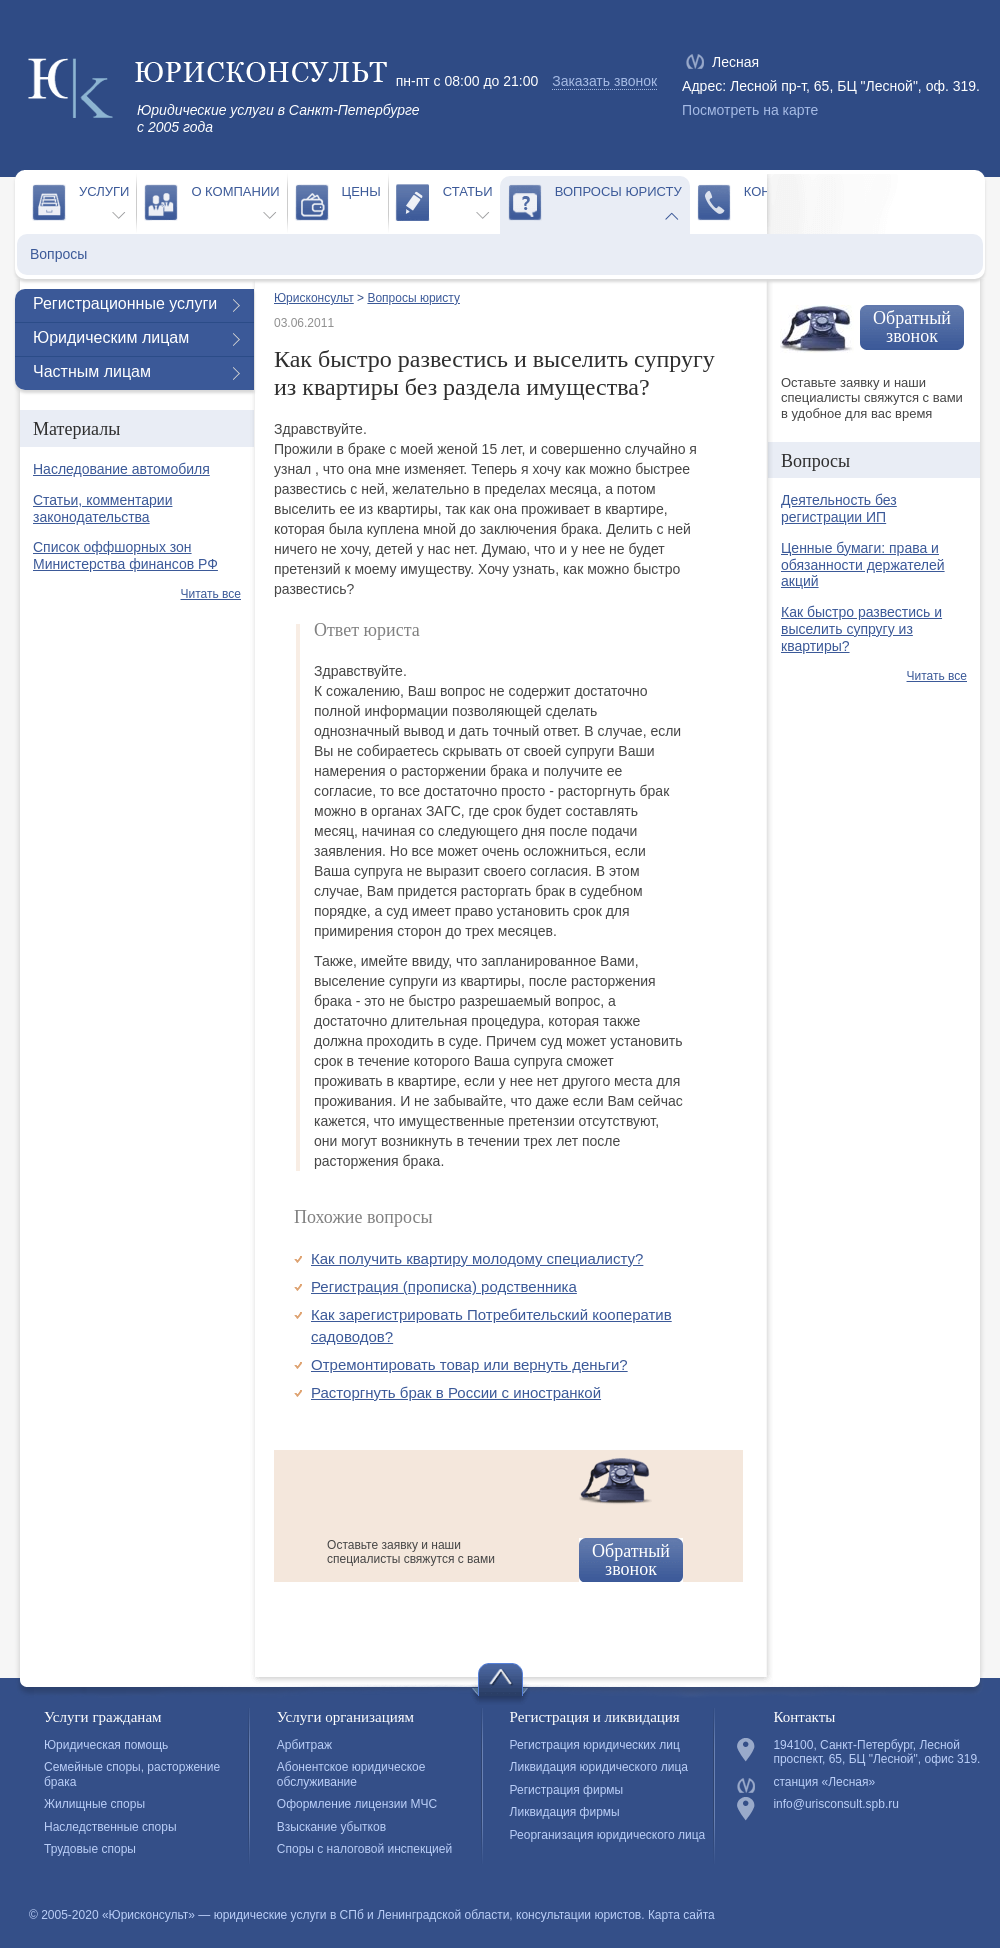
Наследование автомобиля (121, 469)
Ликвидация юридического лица (599, 1767)
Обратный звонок (631, 1560)
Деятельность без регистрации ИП (839, 508)
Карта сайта (681, 1915)
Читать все (211, 594)
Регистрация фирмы (567, 1790)
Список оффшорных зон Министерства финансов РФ (125, 555)
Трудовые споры (90, 1849)
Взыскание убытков (331, 1827)
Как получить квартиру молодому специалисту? (477, 1258)
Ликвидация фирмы (565, 1812)
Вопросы (58, 254)
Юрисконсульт (314, 298)
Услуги (104, 191)
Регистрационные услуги (125, 303)
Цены (361, 191)
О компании (235, 191)
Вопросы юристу (618, 191)
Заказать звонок (604, 81)
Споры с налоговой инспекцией (364, 1849)
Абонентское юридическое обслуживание (351, 1774)
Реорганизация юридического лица (608, 1835)
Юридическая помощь (106, 1745)
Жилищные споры (94, 1804)
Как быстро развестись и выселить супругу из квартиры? (861, 629)
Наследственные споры (110, 1827)
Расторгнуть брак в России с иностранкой (456, 1392)
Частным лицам (92, 371)
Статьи (468, 191)
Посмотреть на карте (750, 110)
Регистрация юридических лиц (595, 1745)
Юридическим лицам (111, 337)
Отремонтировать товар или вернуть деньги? (469, 1364)
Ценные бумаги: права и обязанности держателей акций (863, 565)
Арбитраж (304, 1745)
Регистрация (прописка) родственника (444, 1286)
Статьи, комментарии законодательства (102, 508)
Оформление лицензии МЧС (357, 1804)
